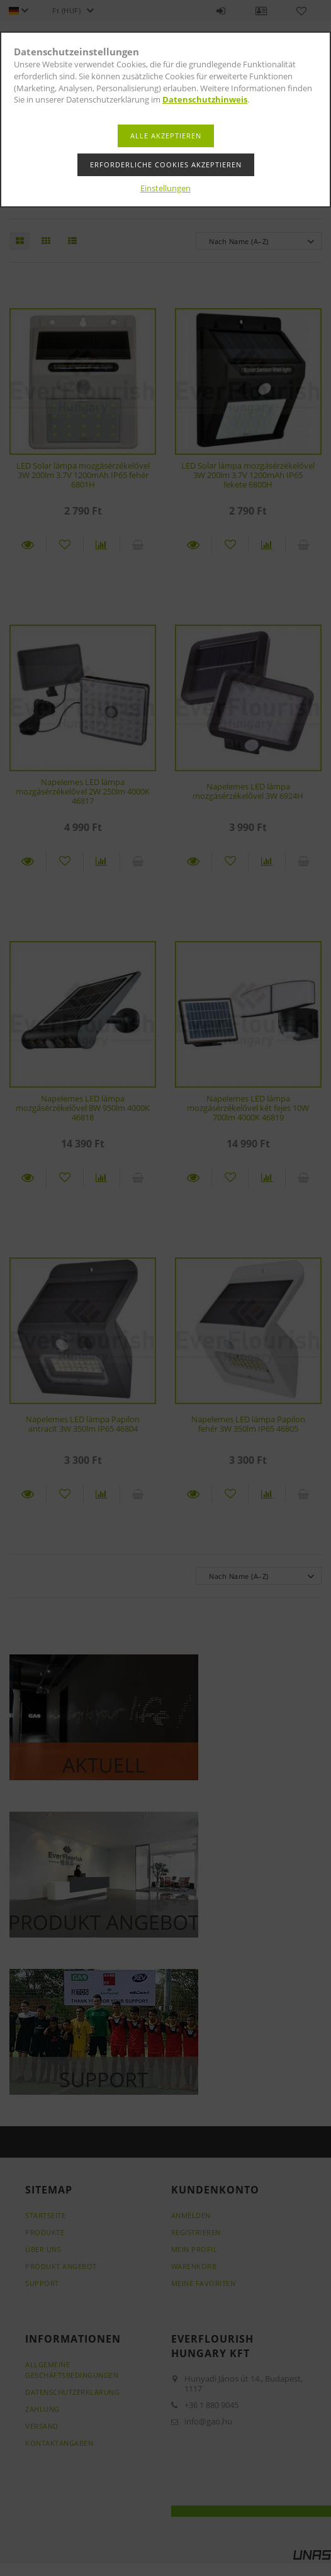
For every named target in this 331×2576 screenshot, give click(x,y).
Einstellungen (165, 188)
